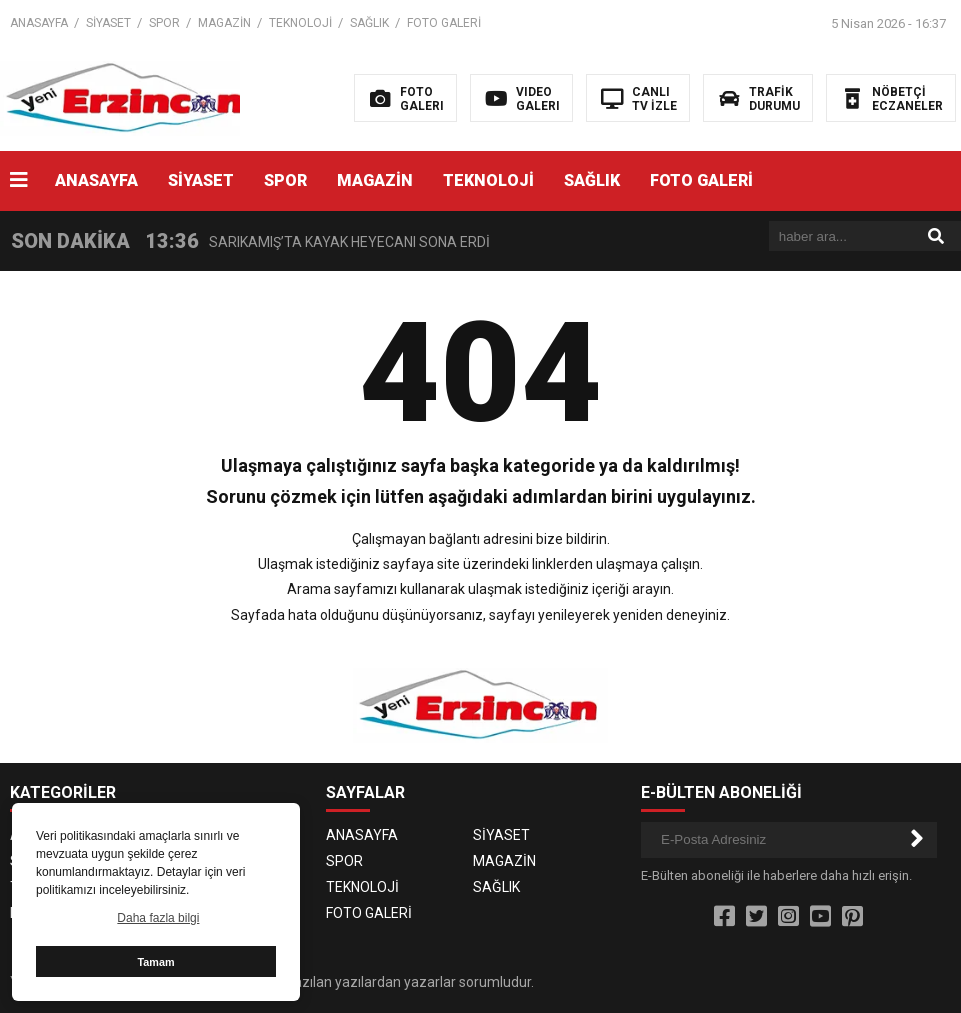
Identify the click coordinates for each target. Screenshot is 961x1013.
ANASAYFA (39, 23)
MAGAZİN (224, 23)
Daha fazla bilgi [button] (158, 918)
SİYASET (108, 23)
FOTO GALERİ (444, 23)
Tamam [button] (155, 962)
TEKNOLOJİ (300, 23)
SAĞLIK (369, 23)
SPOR (164, 23)
